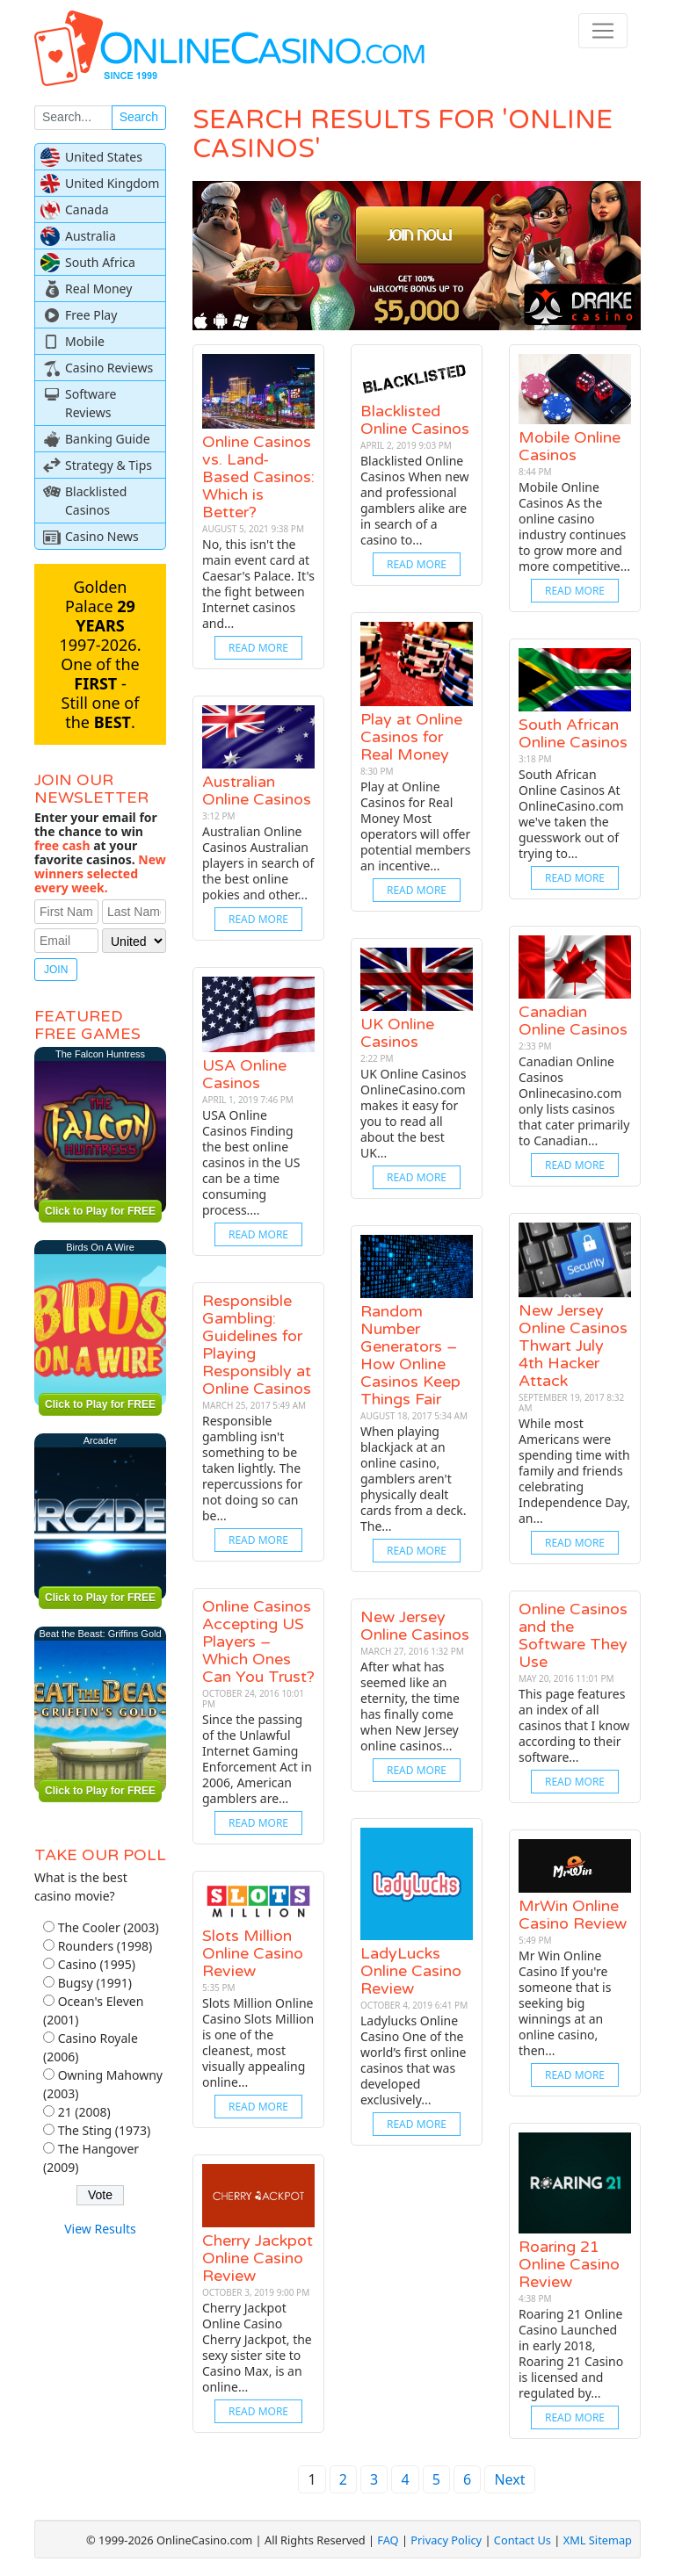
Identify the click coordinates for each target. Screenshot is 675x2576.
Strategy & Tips (108, 465)
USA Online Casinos (244, 1074)
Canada (87, 209)
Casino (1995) (96, 1964)
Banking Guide (107, 438)
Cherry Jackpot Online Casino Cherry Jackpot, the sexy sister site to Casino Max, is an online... (257, 2347)
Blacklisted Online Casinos (414, 419)
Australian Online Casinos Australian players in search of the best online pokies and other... (258, 863)
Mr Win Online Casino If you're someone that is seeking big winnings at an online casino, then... (565, 2003)
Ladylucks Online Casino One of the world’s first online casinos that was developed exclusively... (413, 2060)
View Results (100, 2228)
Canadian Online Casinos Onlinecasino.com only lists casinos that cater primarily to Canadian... (574, 1101)
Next (509, 2479)
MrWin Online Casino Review (573, 1914)
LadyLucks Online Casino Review (410, 1971)
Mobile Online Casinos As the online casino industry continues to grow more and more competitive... (574, 526)
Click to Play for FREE (100, 1211)
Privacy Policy (446, 2540)
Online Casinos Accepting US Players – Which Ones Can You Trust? (258, 1641)
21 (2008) (84, 2111)
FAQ (387, 2540)
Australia (90, 235)
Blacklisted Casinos (96, 500)
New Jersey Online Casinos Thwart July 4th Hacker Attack (573, 1345)
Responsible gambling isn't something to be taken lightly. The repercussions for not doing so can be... (252, 1468)
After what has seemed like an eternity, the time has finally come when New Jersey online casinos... (410, 1706)
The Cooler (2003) (108, 1927)
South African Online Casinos (573, 733)
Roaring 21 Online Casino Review (569, 2264)
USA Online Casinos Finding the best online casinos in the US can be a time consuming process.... (251, 1162)
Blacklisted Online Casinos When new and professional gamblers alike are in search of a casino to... (414, 500)
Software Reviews (90, 403)
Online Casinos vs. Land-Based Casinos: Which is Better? (258, 477)
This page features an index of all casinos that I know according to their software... (574, 1725)
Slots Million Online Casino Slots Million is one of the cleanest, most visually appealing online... (258, 2042)
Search (139, 117)
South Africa (100, 262)
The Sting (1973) (104, 2130)
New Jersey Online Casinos (414, 1625)
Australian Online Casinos (256, 790)
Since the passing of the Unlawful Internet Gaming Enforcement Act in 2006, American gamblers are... (257, 1759)
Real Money (98, 288)
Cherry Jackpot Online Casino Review (257, 2258)
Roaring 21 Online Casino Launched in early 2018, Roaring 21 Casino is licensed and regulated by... (571, 2353)
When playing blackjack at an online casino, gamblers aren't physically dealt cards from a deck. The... (413, 1478)
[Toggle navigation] (603, 30)
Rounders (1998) (105, 1945)
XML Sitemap (597, 2540)
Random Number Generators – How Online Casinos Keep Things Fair (410, 1355)
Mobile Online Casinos (570, 446)
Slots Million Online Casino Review (252, 1953)
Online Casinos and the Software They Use (573, 1635)
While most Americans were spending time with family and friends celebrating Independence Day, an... (574, 1470)
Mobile (85, 341)
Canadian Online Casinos (573, 1020)
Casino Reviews (109, 367)
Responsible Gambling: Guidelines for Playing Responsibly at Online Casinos (256, 1344)
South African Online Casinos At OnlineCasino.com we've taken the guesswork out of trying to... (571, 814)
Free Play (91, 315)
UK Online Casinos (397, 1032)
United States (103, 156)
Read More (258, 647)
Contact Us (522, 2540)
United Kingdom (112, 183)
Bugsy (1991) (95, 1982)
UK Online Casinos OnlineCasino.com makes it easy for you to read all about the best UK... (413, 1113)
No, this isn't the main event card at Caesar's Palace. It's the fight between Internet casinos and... (258, 583)
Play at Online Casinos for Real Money (411, 737)
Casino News (102, 536)
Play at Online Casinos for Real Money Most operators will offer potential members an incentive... (415, 826)
